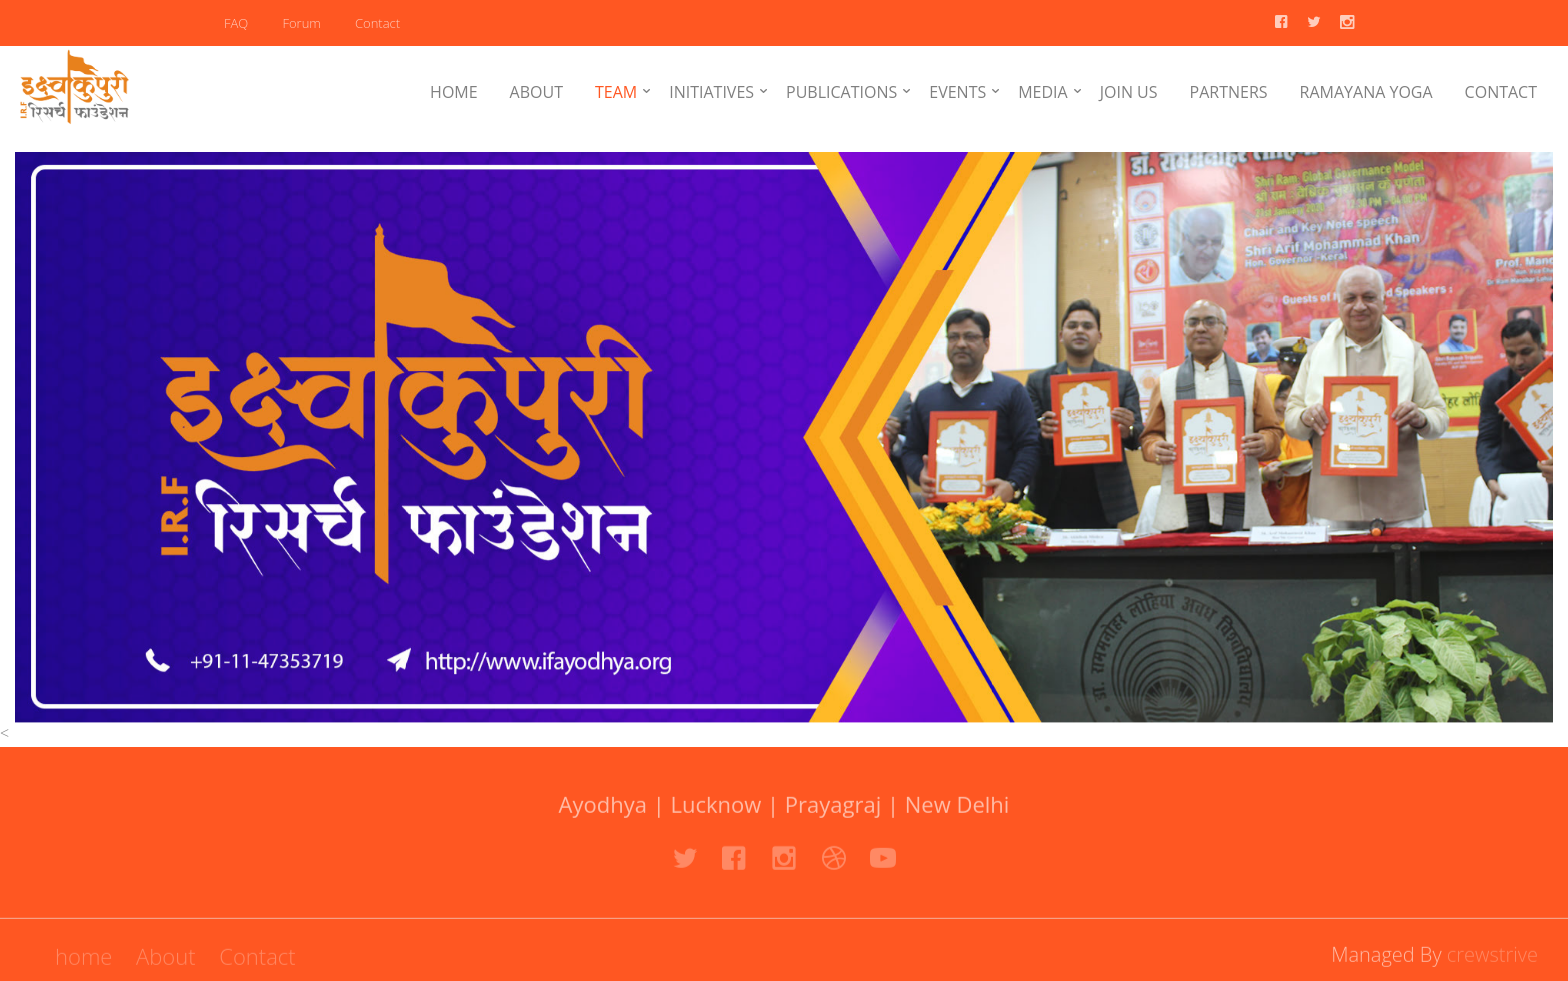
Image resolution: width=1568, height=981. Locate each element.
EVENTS (957, 92)
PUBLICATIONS (841, 92)
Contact (377, 23)
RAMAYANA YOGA (1366, 92)
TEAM (616, 92)
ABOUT (536, 92)
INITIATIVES (711, 92)
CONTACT (1501, 92)
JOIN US (1129, 92)
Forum (301, 23)
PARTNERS (1229, 92)
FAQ (236, 23)
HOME (454, 92)
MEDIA (1042, 92)
